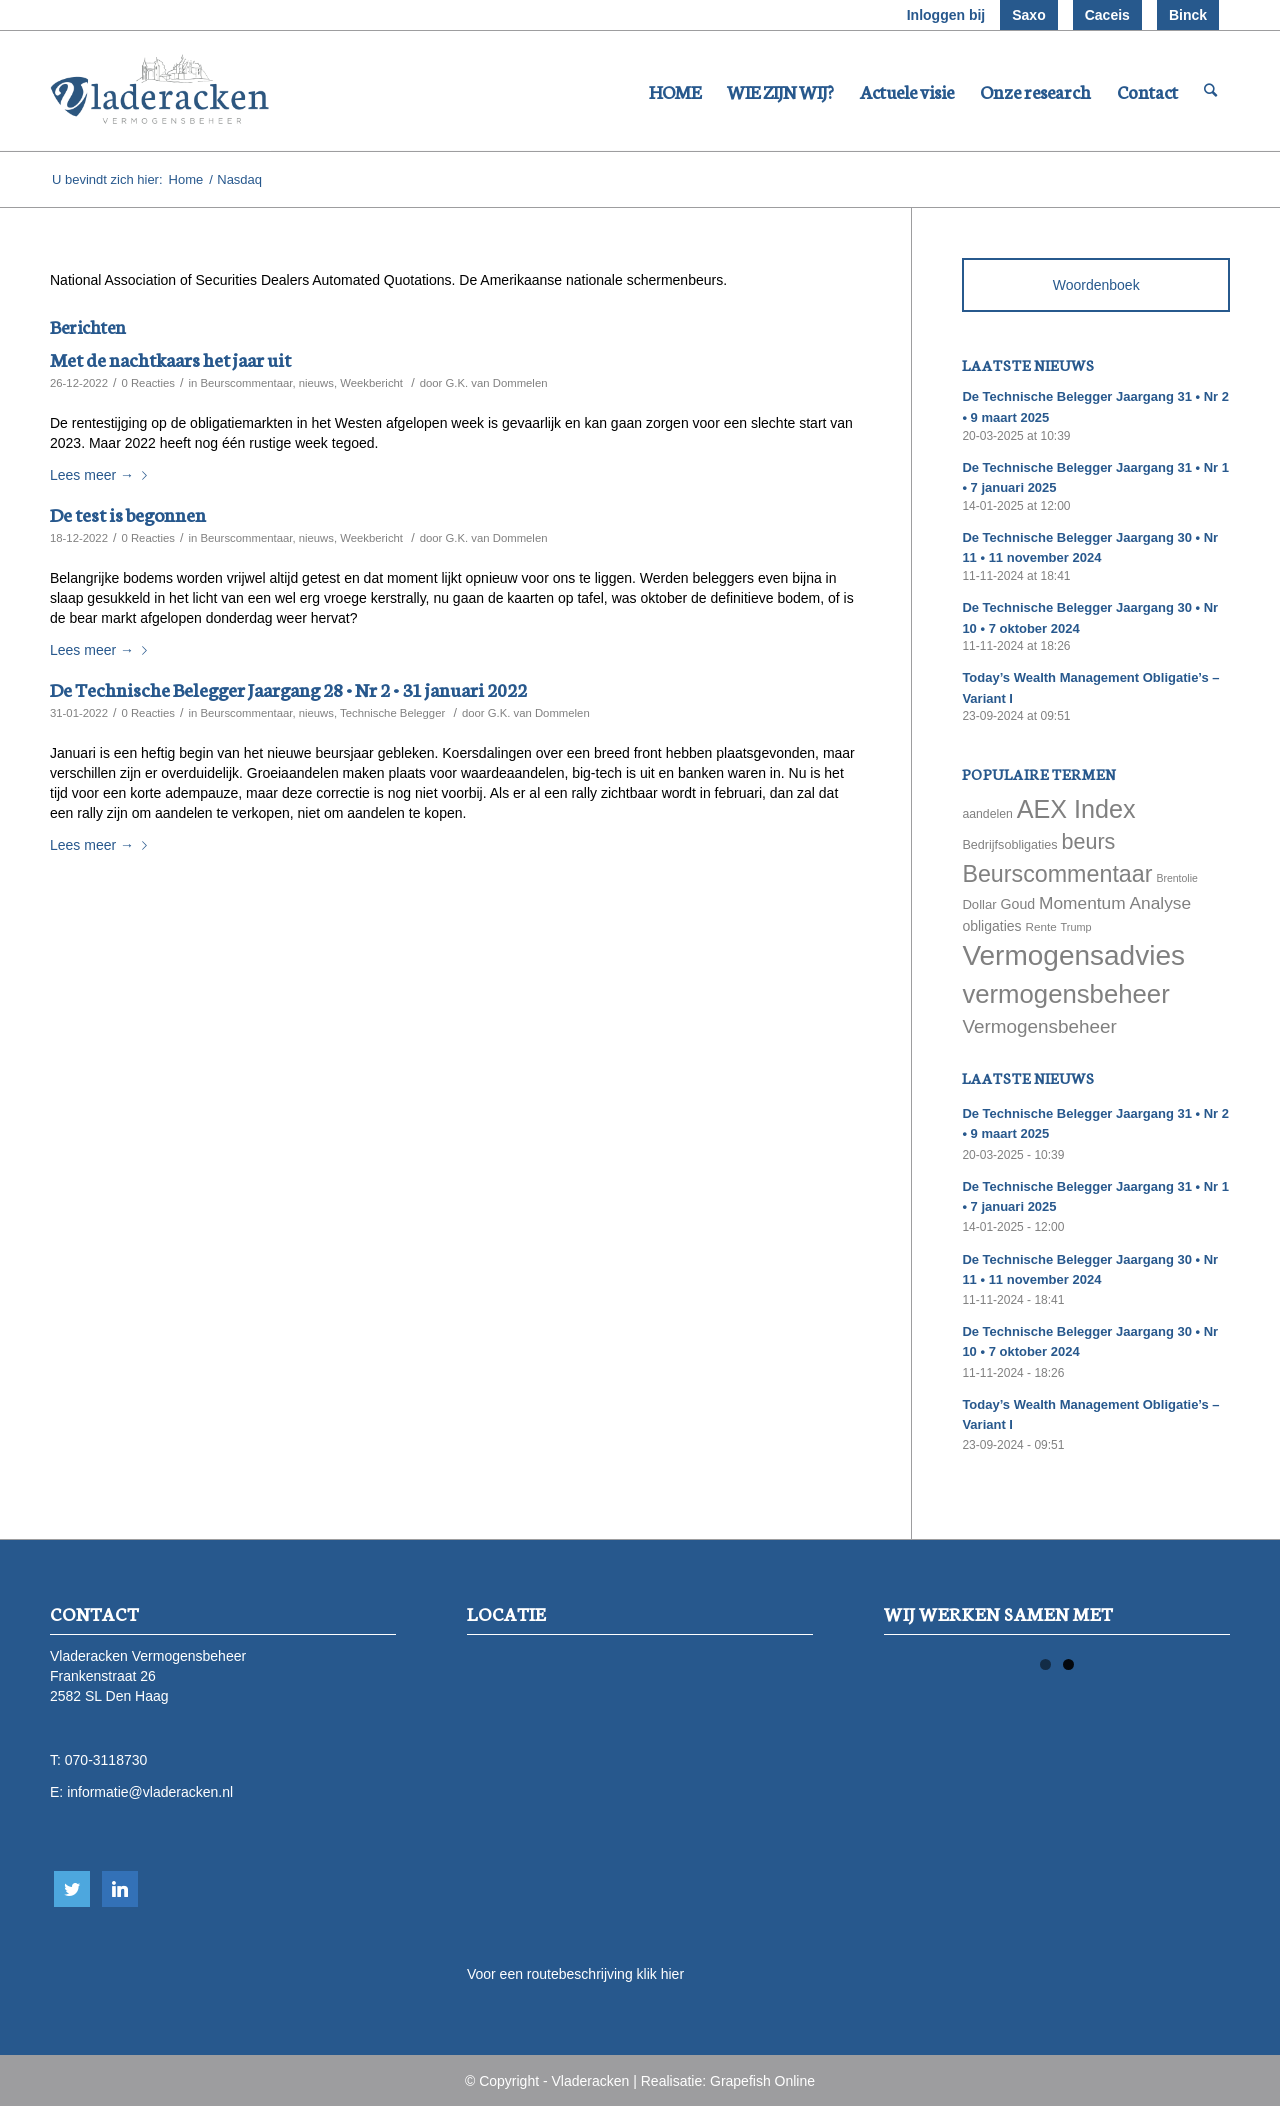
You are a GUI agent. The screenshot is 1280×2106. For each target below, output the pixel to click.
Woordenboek (1096, 285)
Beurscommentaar (246, 383)
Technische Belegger (392, 713)
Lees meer (102, 475)
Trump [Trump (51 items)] (1076, 927)
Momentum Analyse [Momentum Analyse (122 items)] (1115, 903)
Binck (1188, 15)
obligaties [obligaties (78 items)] (991, 926)
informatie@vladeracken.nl (150, 1792)
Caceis (1107, 15)
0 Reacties (148, 383)
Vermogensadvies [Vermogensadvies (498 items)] (1073, 955)
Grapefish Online (762, 2081)
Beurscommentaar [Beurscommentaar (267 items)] (1057, 874)
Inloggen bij (946, 15)
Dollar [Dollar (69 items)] (979, 904)
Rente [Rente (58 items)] (1040, 926)
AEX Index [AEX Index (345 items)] (1076, 809)
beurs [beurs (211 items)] (1089, 842)
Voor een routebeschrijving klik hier (575, 1974)
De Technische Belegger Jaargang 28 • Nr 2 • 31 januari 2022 (288, 688)
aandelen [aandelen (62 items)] (987, 814)
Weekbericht (371, 383)
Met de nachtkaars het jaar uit (170, 358)
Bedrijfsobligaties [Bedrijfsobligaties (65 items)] (1009, 845)
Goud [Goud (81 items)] (1018, 904)
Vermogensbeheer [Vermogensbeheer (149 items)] (1039, 1026)
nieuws (316, 383)
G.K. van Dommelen (497, 383)
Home (186, 179)
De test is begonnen (128, 513)
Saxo (1028, 15)
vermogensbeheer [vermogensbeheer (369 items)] (1065, 994)
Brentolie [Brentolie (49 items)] (1176, 878)
